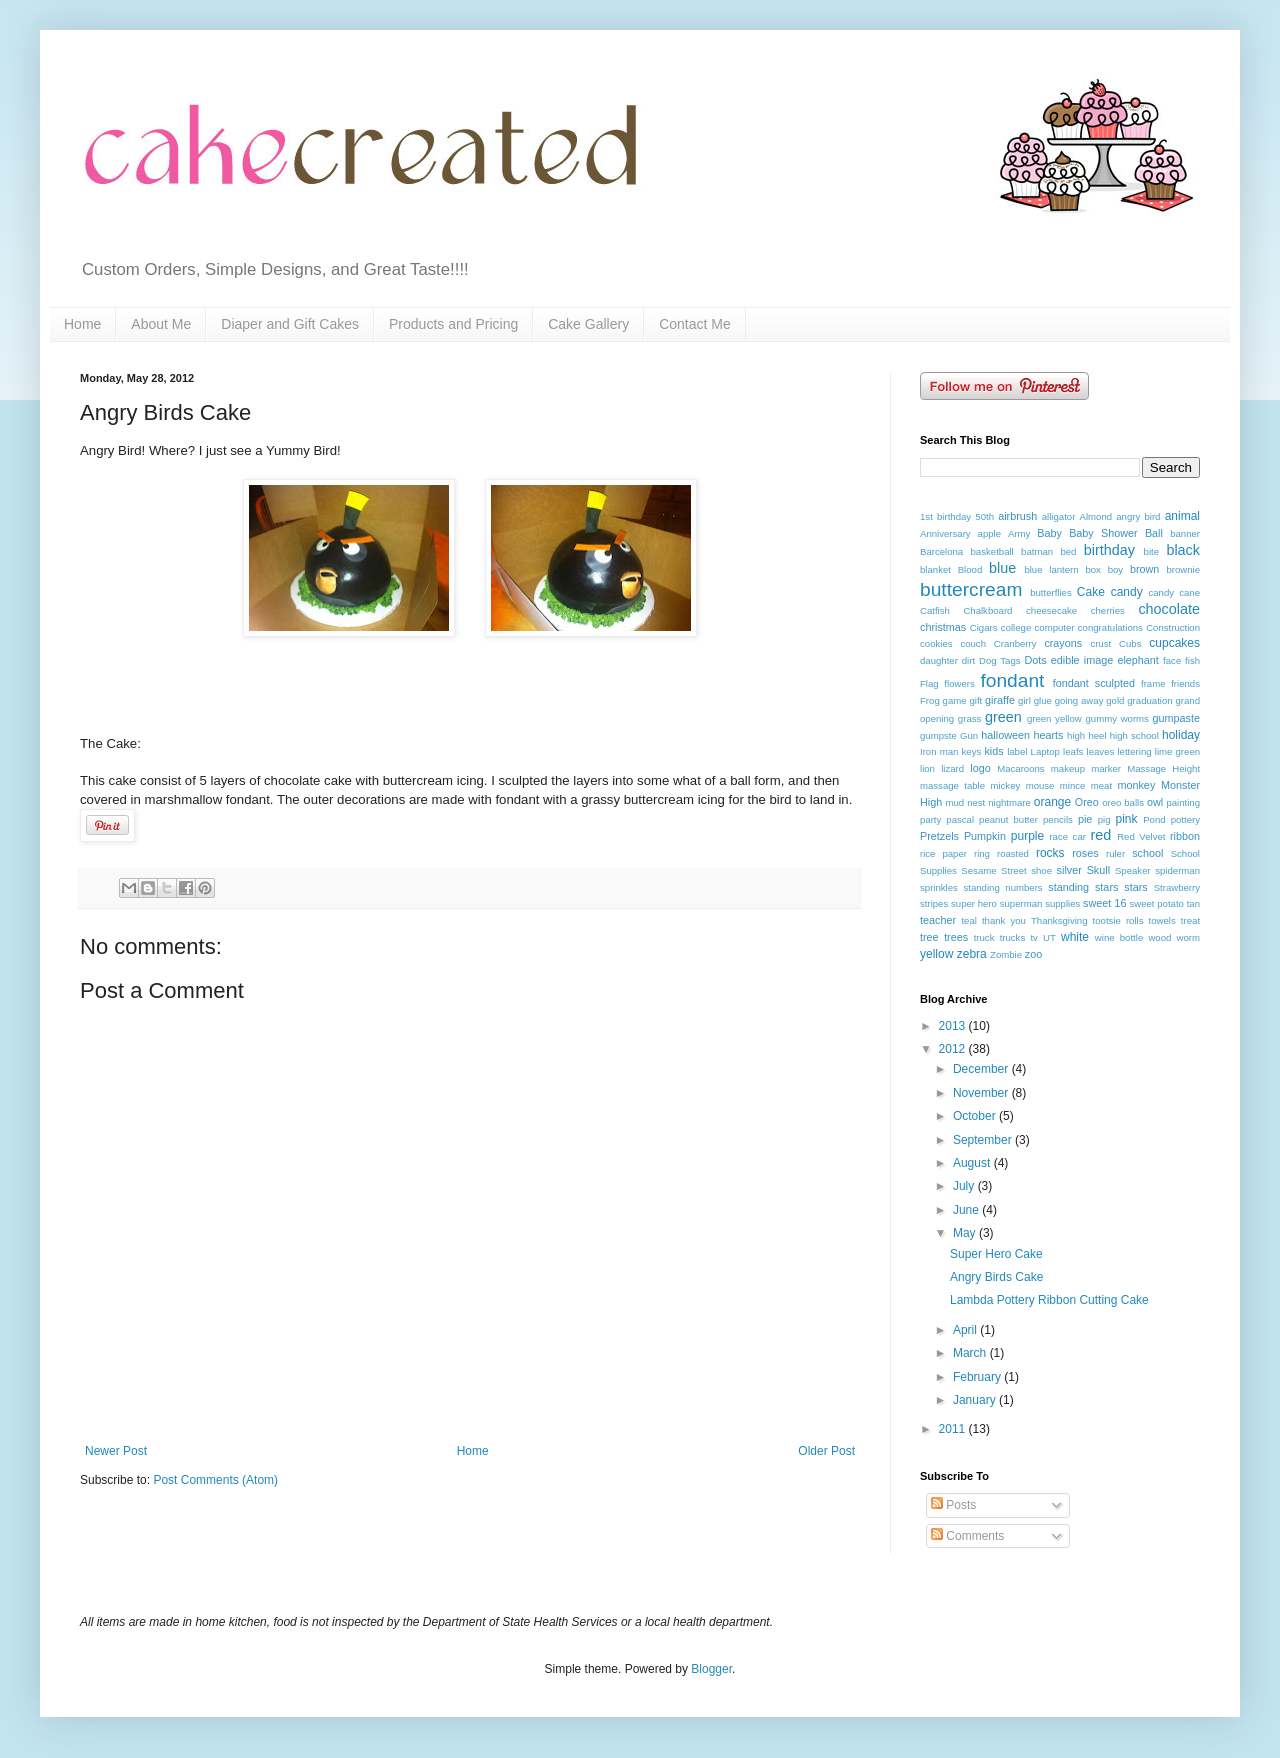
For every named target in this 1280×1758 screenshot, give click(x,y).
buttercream (971, 589)
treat (1190, 920)
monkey (1136, 785)
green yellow (1054, 718)
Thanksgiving (1059, 920)
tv (1033, 937)
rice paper (943, 853)
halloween (1005, 735)
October (976, 1116)
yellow (936, 954)
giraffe (1000, 700)
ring (982, 853)
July (965, 1186)
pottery (1185, 819)
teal (968, 920)
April (966, 1330)
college (1016, 627)
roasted (1013, 853)
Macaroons (1020, 768)
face (1172, 660)
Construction (1173, 627)
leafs (1073, 751)
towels (1162, 920)
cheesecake (1051, 610)
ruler (1115, 853)
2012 (954, 1049)
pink (1127, 819)
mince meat (1086, 785)
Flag (929, 683)
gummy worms (1116, 718)
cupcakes (1174, 643)
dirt (968, 660)
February (978, 1377)
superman (1021, 903)
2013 (954, 1026)
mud (955, 802)
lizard (952, 768)
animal (1182, 516)
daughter (939, 660)
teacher (938, 920)
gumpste (938, 735)
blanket (935, 569)
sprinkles (939, 887)
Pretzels (939, 836)
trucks (1013, 937)
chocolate (1169, 609)
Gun (969, 735)
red (1100, 835)
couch (973, 643)
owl (1155, 802)
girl (1024, 700)
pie (1085, 819)
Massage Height (1163, 768)
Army (1019, 533)
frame (1153, 683)
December (982, 1069)
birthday (1109, 550)
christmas (943, 627)
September (984, 1140)
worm (1188, 937)
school (1147, 853)
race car (1067, 836)
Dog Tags (1000, 660)
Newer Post (116, 1451)
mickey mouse (1022, 785)
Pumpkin (985, 836)
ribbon (1185, 836)
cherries (1108, 610)
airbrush (1017, 516)
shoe (1041, 870)
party (930, 819)
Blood (970, 569)
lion (927, 768)
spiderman (1177, 870)
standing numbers (1002, 887)
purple (1027, 836)
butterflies (1051, 592)
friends (1185, 683)
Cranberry (1015, 643)
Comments (967, 1536)
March (971, 1353)
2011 (954, 1429)
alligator (1059, 516)
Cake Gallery (588, 324)
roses (1085, 853)
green (1003, 717)
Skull (1098, 870)
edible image (1082, 660)
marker (1106, 768)
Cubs (1130, 643)
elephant (1137, 660)
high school (1134, 735)
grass (969, 718)
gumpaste (1176, 718)
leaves (1101, 751)
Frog (930, 700)
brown (1144, 569)
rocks (1050, 853)
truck (984, 937)
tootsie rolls (1118, 920)
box (1092, 569)
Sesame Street (993, 870)
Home (82, 324)
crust (1100, 643)
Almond (1096, 516)
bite (1151, 551)
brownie (1183, 569)
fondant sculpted (1094, 683)
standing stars (1083, 887)
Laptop (1045, 751)
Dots (1035, 660)
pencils (1058, 819)
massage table (952, 785)
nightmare (1009, 802)
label (1017, 751)
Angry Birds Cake (996, 1277)
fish (1192, 660)
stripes (934, 903)
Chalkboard (987, 610)
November (982, 1093)
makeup (1068, 768)
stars (1135, 887)
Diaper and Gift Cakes (290, 324)
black (1183, 550)
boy (1115, 569)
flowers (959, 683)
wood (1159, 937)
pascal (960, 819)
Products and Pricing (453, 324)
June (967, 1210)
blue (1002, 568)
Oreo (1087, 802)
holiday (1181, 735)
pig (1104, 819)
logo (980, 768)
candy (1127, 592)
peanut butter (1008, 819)
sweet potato (1156, 903)
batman (1037, 551)
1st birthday (945, 516)
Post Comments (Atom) (215, 1480)
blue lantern (1051, 569)
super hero (974, 903)
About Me (161, 324)
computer (1055, 627)
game (955, 700)
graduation (1149, 700)
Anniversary (945, 533)
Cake (1091, 592)
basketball (992, 551)
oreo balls (1123, 802)
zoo (1033, 954)
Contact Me (695, 324)
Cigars (984, 627)
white (1075, 937)
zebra (972, 954)
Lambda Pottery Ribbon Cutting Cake (1049, 1300)
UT (1049, 937)
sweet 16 (1104, 903)
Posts (953, 1505)
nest (976, 802)
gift (975, 700)
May (966, 1233)
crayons (1063, 643)
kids (993, 751)
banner (1185, 533)
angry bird (1138, 516)
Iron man (939, 751)
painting (1183, 802)
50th (984, 516)
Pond (1154, 819)
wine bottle (1119, 937)
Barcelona (941, 551)
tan (1193, 903)
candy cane (1174, 592)
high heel (1086, 735)
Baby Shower (1103, 533)
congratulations (1110, 627)
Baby (1049, 533)
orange (1052, 802)
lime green (1177, 751)
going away (1079, 700)
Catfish (935, 610)
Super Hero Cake (996, 1254)
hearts (1049, 735)
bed (1068, 551)
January (976, 1400)
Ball (1154, 533)
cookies (936, 643)
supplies (1062, 903)
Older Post (826, 1451)
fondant (1012, 680)
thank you (1004, 920)
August (973, 1163)
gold (1115, 700)
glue (1043, 700)
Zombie (1006, 954)
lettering (1134, 751)
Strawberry (1177, 887)
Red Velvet (1141, 836)
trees (956, 937)
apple (989, 533)
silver (1069, 870)
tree (929, 937)
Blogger (711, 1669)
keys (972, 751)
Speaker (1133, 870)
